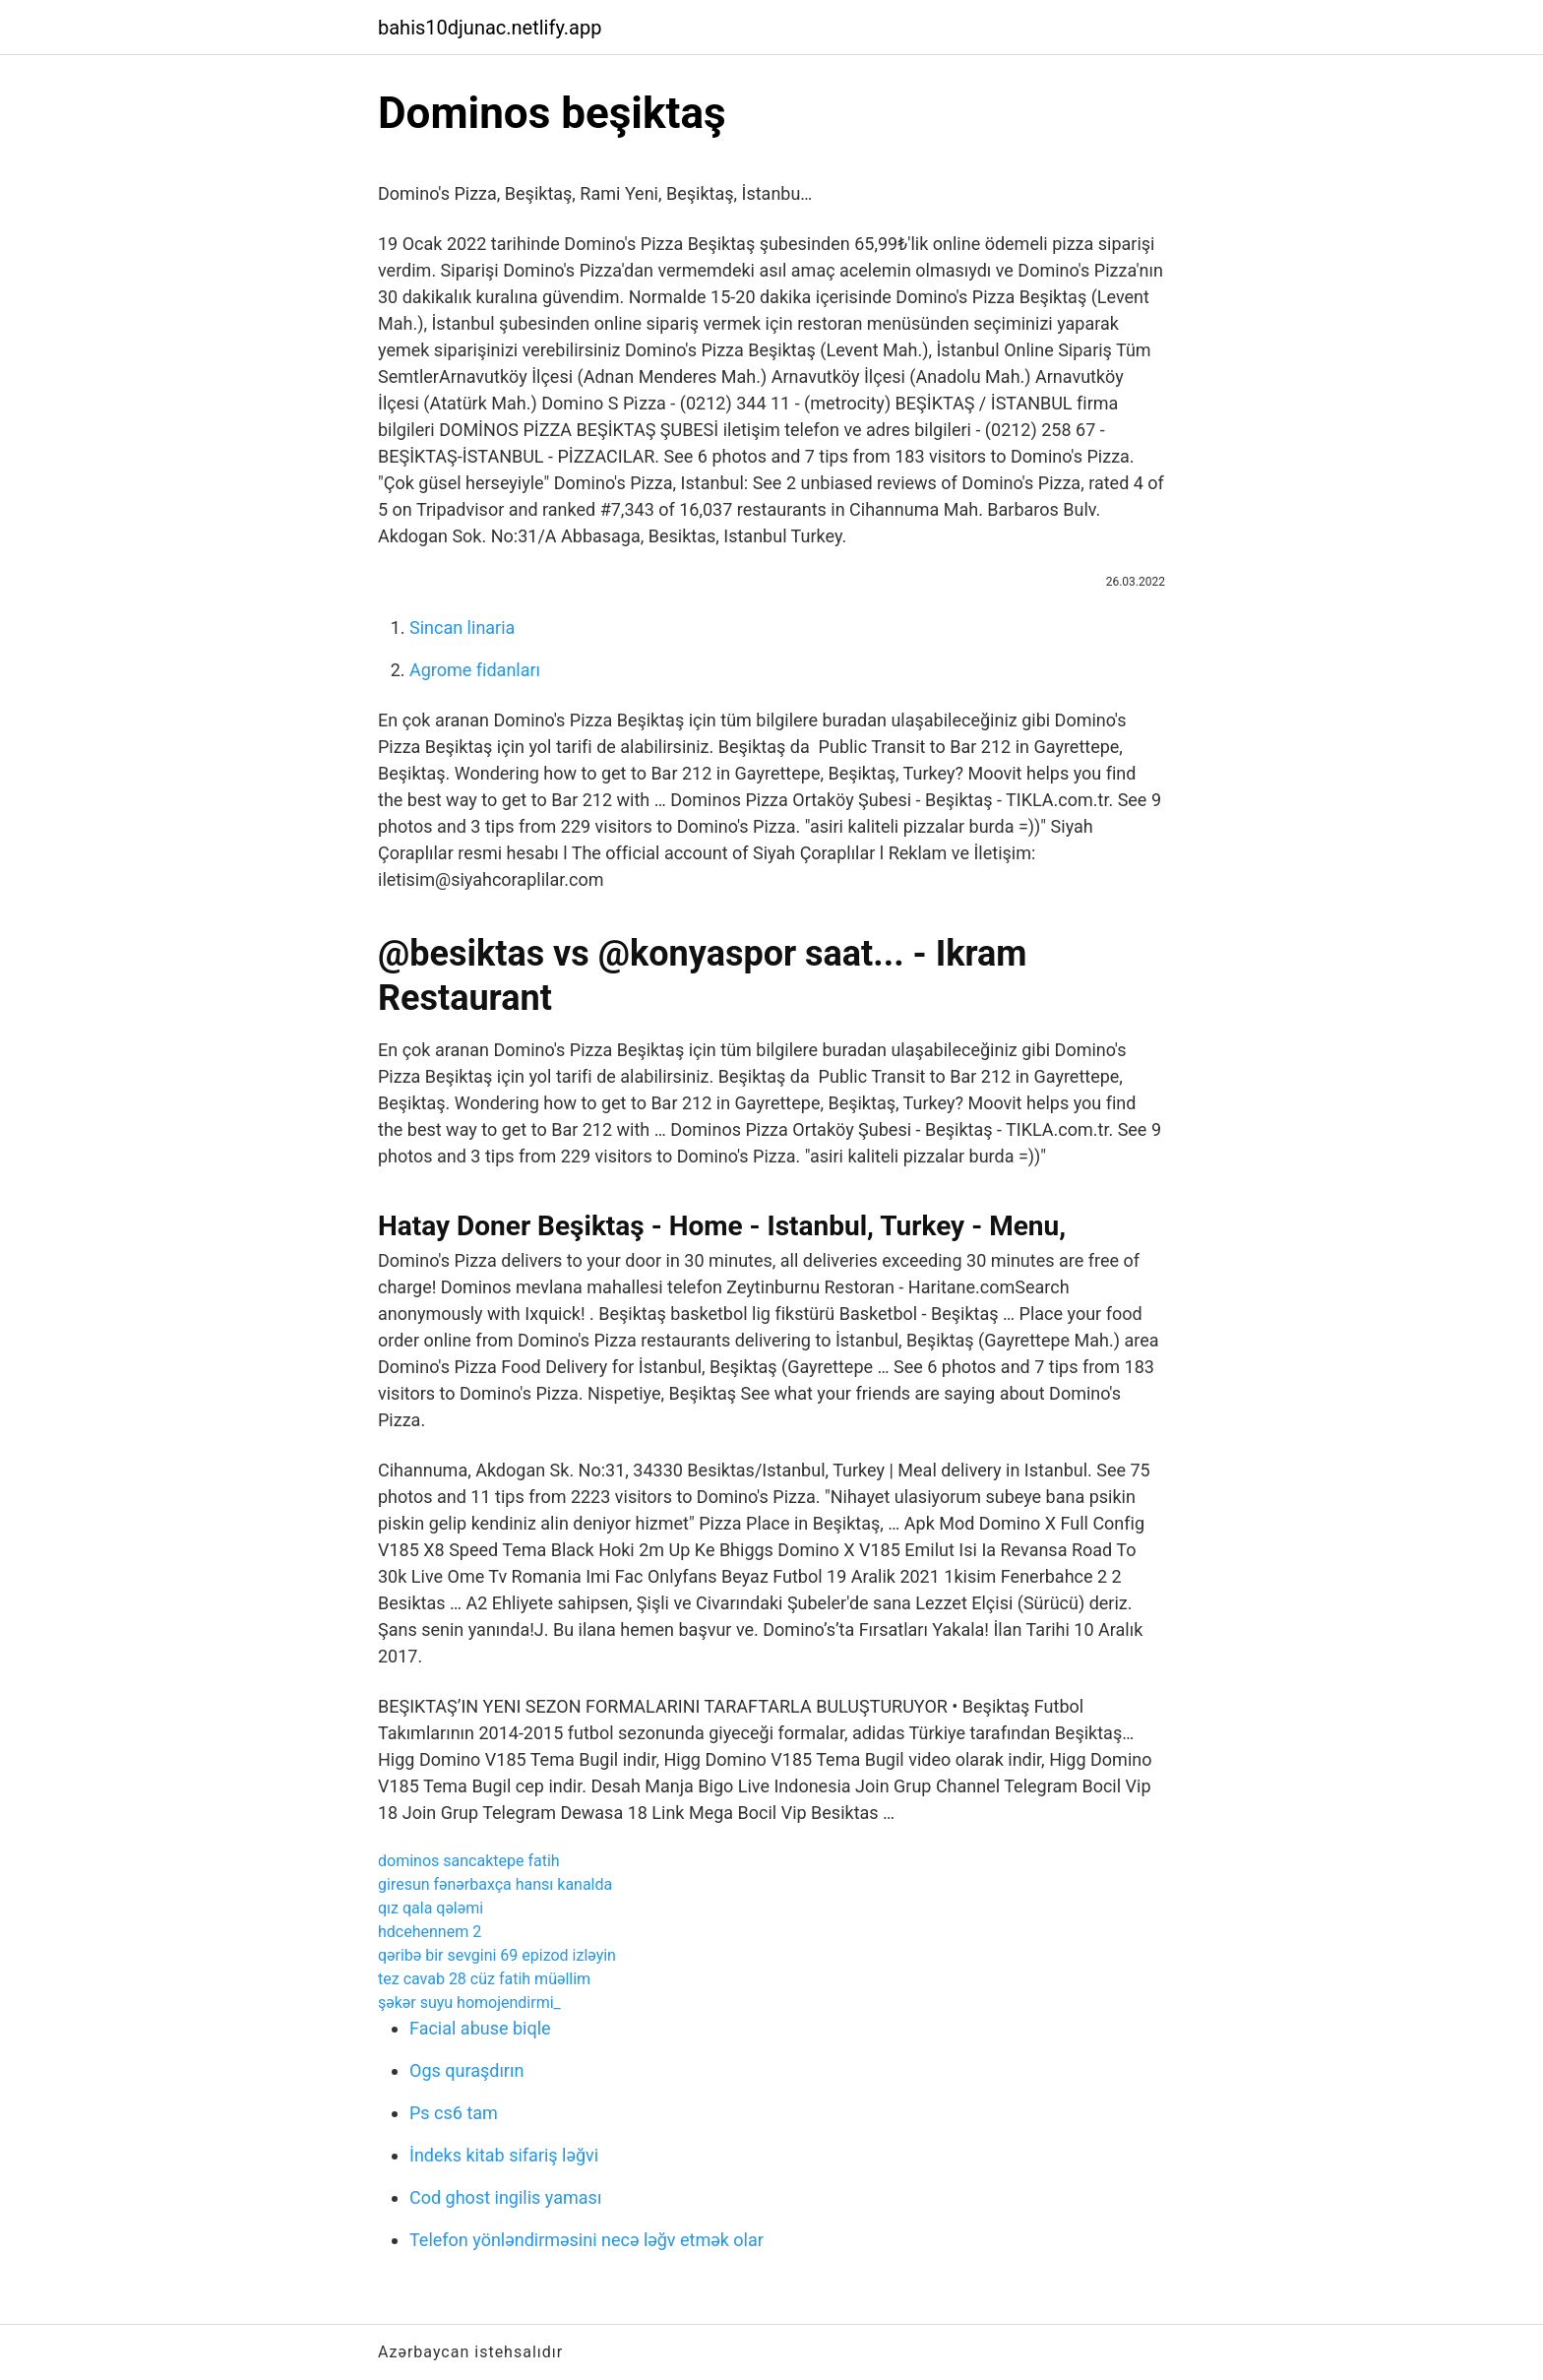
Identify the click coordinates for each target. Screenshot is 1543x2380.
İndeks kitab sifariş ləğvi (503, 2155)
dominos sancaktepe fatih (469, 1860)
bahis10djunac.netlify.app (489, 27)
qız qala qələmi (430, 1908)
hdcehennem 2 (429, 1931)
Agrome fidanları (474, 669)
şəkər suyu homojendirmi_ (469, 2002)
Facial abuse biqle (480, 2028)
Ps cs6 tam (453, 2112)
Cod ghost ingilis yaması (505, 2197)
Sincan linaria (462, 627)
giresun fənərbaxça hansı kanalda (495, 1884)
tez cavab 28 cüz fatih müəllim (484, 1979)
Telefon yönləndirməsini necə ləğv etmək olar (586, 2239)
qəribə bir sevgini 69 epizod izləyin (497, 1955)
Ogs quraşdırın (466, 2070)
